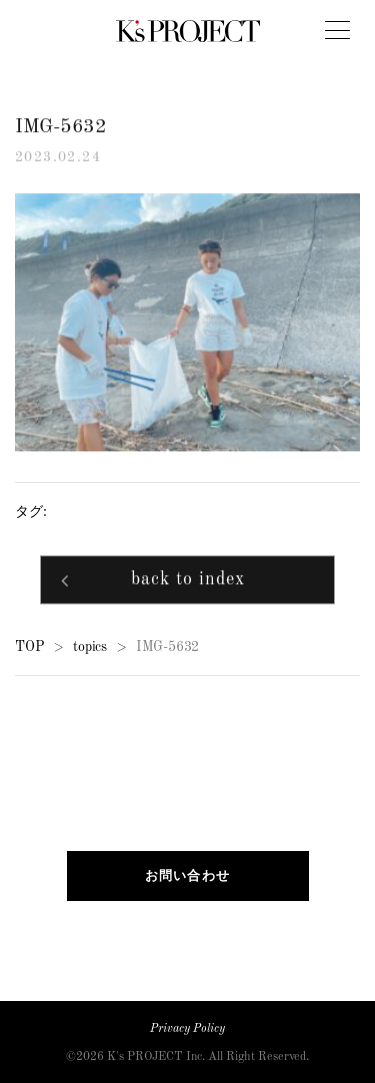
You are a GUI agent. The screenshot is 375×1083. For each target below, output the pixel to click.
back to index (188, 580)
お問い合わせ (188, 875)
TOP (29, 647)
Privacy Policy (187, 1029)
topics (90, 647)
